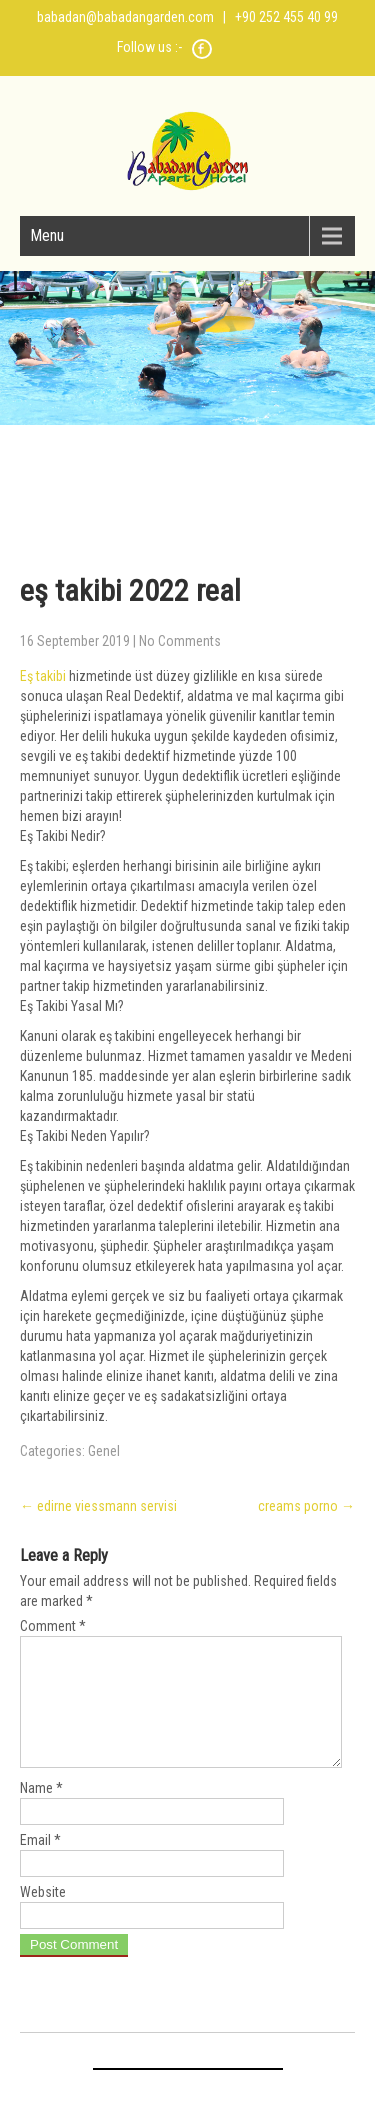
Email (40, 1864)
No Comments (180, 641)
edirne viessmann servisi (98, 1506)
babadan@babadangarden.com (125, 17)
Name (41, 1812)
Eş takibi (43, 676)
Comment (53, 1626)
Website (43, 1916)
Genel (104, 1451)
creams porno (306, 1506)
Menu (47, 235)
